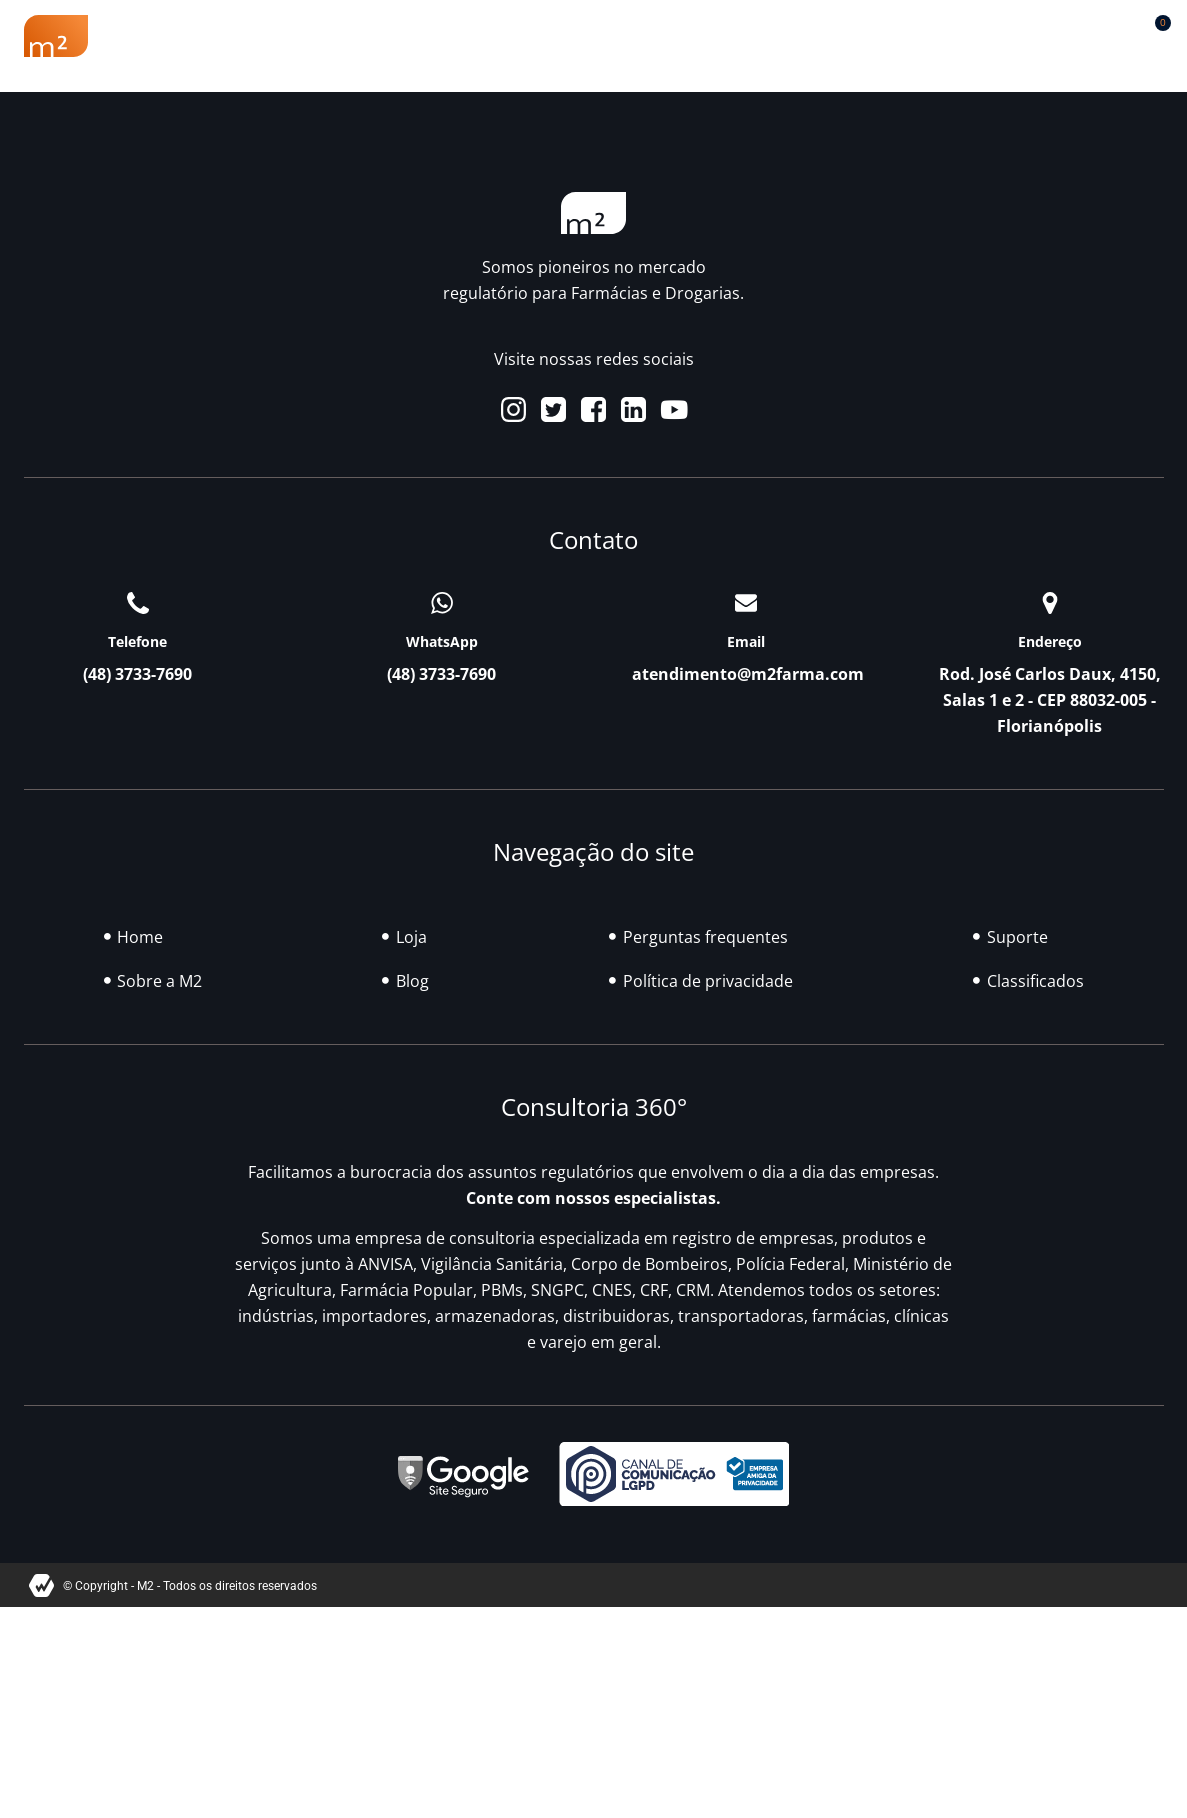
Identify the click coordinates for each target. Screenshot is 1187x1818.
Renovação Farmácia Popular (415, 36)
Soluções (609, 36)
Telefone (137, 641)
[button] (1104, 31)
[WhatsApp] (442, 603)
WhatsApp (442, 641)
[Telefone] (138, 603)
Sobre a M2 (212, 36)
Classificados (824, 36)
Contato (992, 36)
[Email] (746, 603)
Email (746, 641)
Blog (709, 36)
